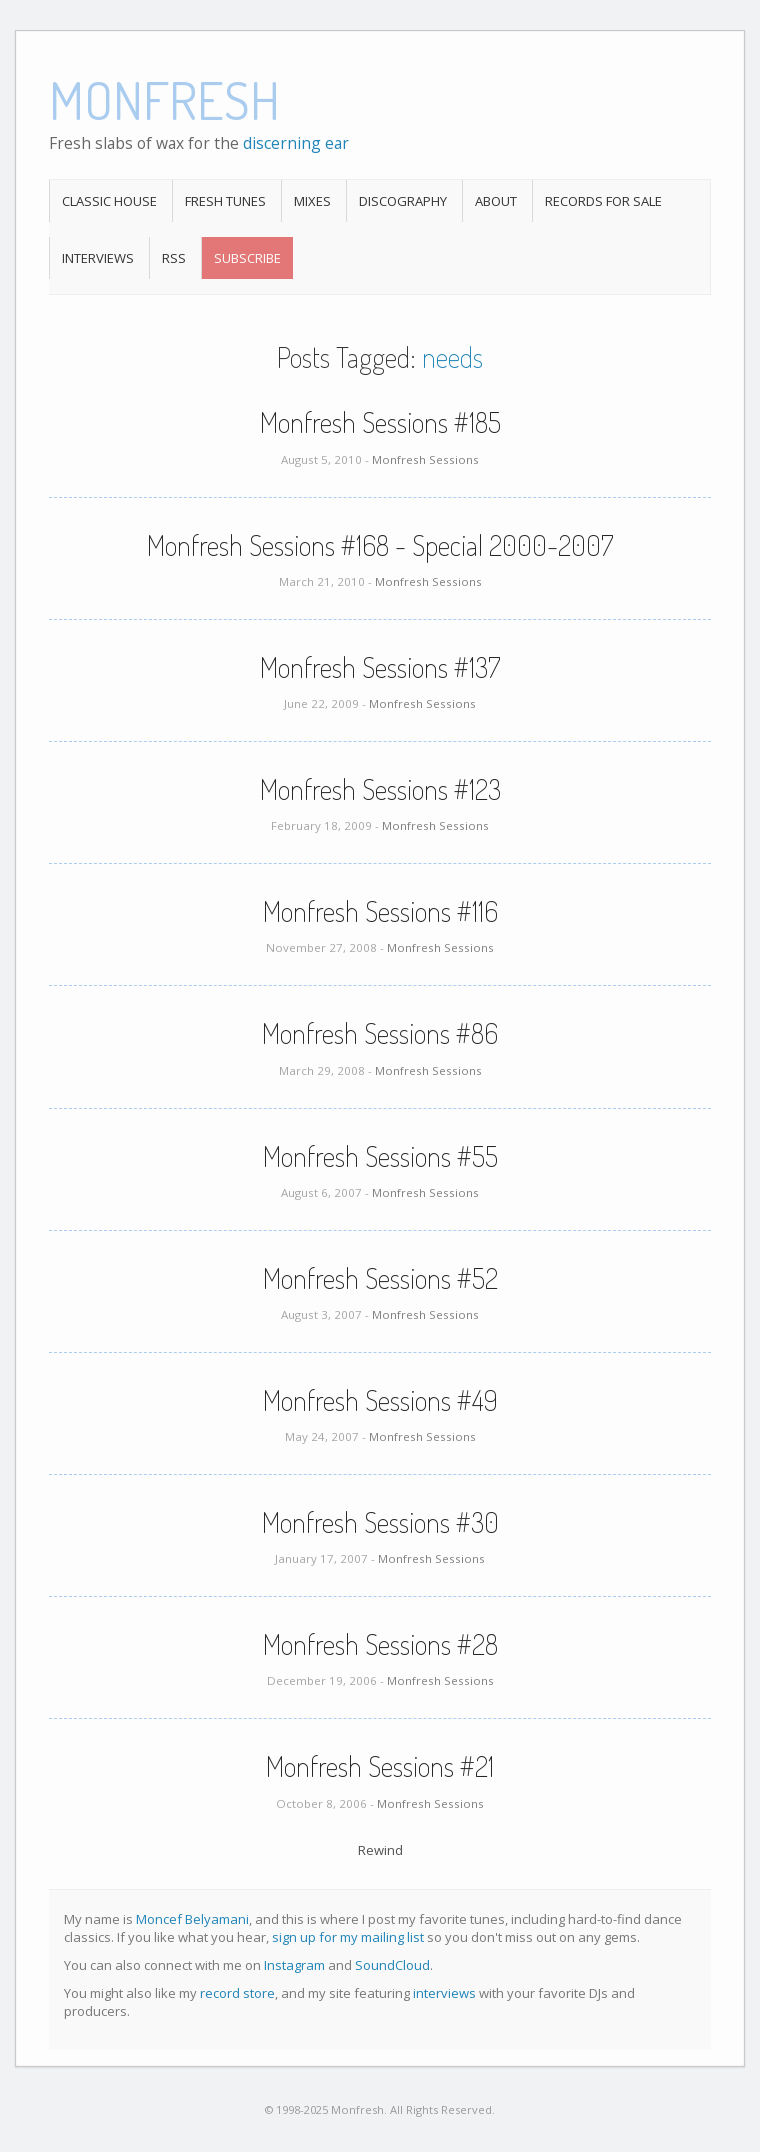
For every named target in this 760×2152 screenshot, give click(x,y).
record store (237, 1993)
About (496, 201)
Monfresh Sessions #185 (380, 422)
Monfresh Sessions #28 (380, 1644)
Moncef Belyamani (192, 1919)
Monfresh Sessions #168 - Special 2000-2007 (380, 545)
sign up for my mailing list (348, 1937)
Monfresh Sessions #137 (380, 667)
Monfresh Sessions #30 (380, 1522)
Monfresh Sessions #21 (380, 1766)
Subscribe (247, 258)
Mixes (312, 201)
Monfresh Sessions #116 (380, 911)
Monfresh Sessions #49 (380, 1400)
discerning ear (296, 143)
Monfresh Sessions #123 (380, 789)
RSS (174, 258)
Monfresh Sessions (425, 459)
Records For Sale (603, 201)
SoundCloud (392, 1965)
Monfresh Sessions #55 (380, 1156)
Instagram (294, 1965)
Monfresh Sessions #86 (380, 1033)
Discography (403, 201)
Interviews (98, 258)
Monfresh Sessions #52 (380, 1278)
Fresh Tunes (225, 201)
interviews (444, 1993)
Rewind (380, 1850)
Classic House (109, 201)
